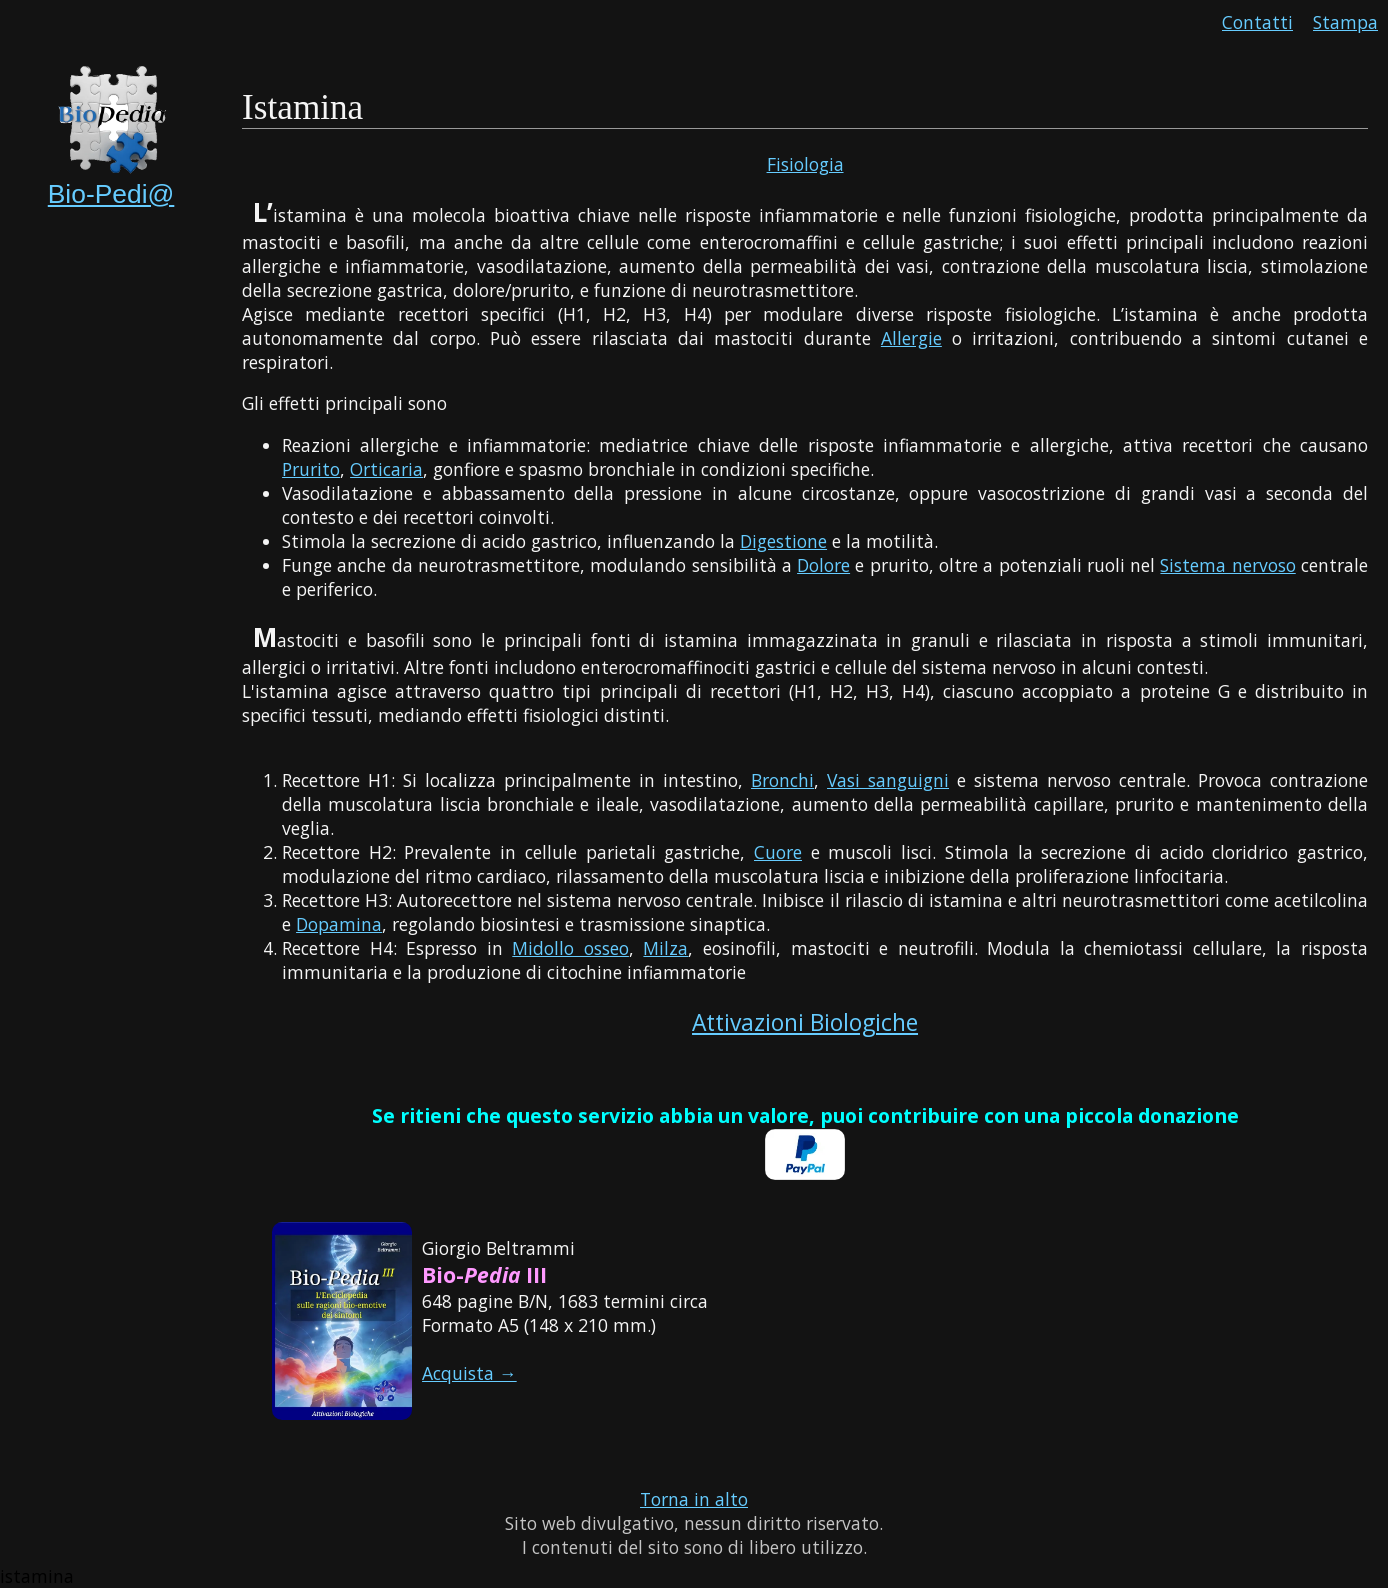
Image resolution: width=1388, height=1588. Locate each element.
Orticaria (386, 469)
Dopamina (339, 924)
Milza (665, 948)
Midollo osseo (570, 948)
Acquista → (469, 1373)
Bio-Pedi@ (111, 194)
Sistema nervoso (1227, 565)
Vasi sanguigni (888, 780)
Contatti (1257, 22)
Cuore (778, 852)
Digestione (783, 541)
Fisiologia (805, 164)
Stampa (1345, 22)
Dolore (823, 565)
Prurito (311, 469)
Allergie (911, 338)
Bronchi (782, 780)
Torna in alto (694, 1499)
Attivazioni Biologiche (805, 1022)
